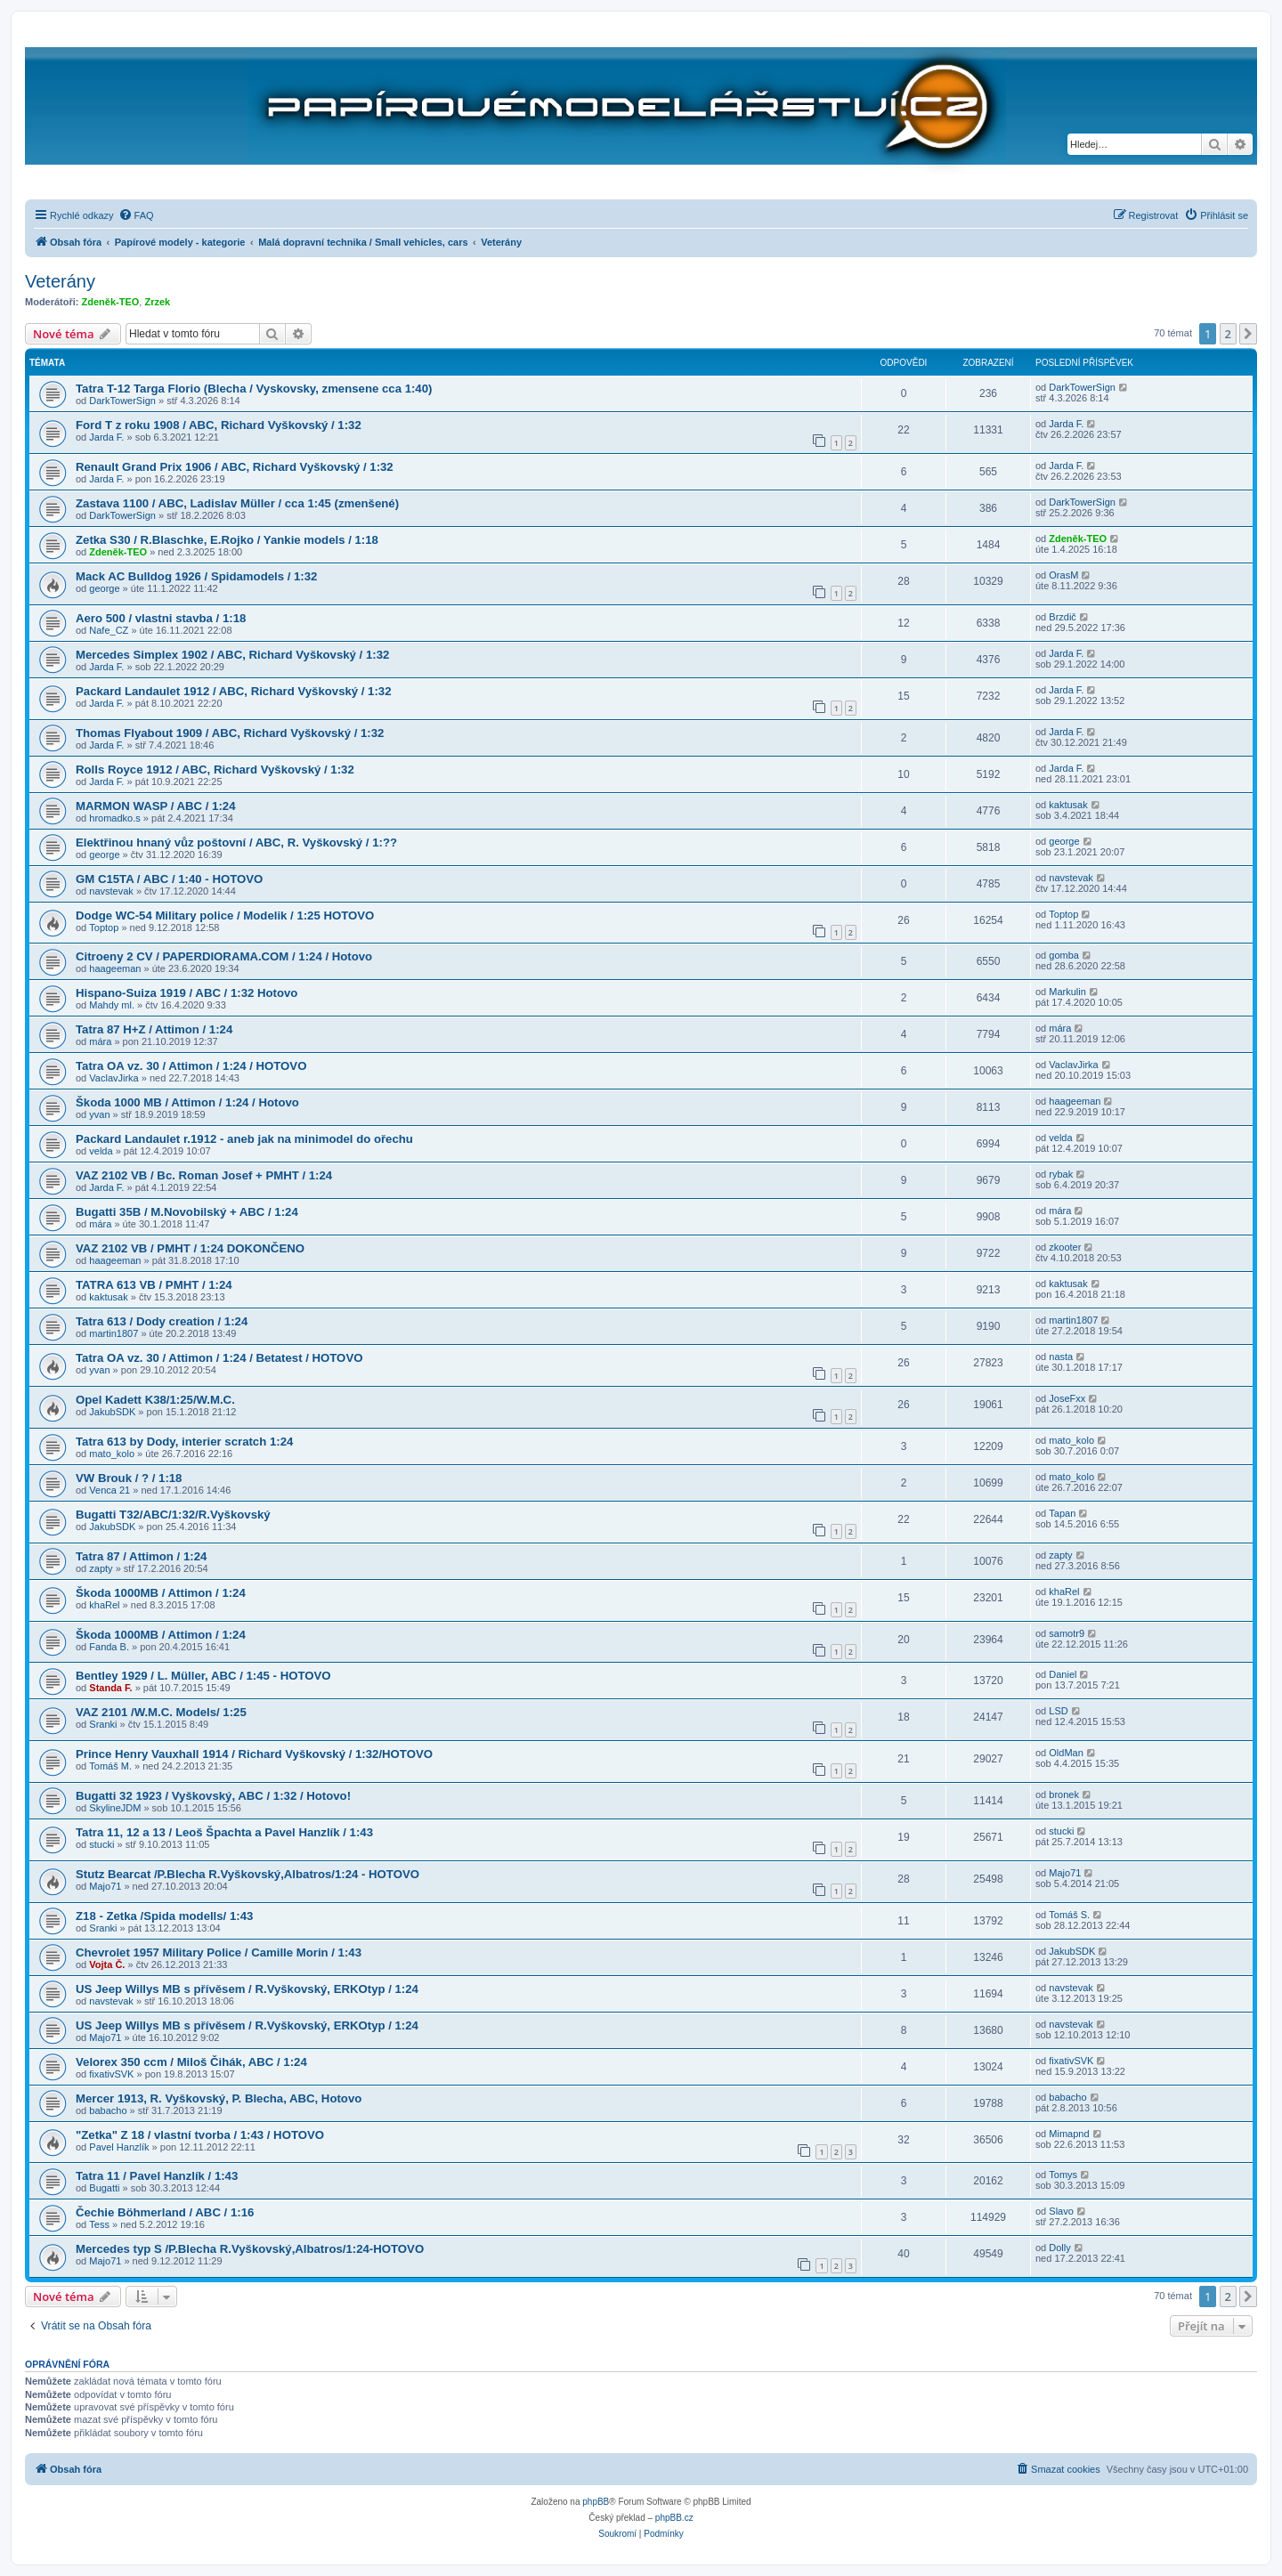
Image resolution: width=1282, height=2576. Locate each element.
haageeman (115, 968)
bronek (1064, 1794)
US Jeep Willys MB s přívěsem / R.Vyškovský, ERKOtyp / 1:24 (247, 1989)
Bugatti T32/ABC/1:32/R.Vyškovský (173, 1514)
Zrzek (157, 301)
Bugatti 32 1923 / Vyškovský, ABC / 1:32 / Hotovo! (213, 1795)
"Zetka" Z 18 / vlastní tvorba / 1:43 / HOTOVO (200, 2135)
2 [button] (1228, 334)
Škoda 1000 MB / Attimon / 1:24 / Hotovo (187, 1102)
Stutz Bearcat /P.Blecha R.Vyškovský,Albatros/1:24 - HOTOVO (247, 1874)
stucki (101, 1844)
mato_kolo (111, 1453)
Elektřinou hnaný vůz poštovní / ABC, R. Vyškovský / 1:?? (236, 842)
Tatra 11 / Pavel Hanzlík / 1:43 (157, 2176)
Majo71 (105, 1886)
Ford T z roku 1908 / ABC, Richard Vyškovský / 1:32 (218, 425)
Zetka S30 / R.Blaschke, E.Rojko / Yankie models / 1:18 (227, 540)
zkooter (1065, 1247)
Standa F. (110, 1687)
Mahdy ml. (111, 1005)
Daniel (1062, 1674)
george (104, 588)
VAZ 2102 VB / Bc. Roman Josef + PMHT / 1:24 (204, 1175)
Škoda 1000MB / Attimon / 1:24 (161, 1593)
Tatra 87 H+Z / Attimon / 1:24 (154, 1029)
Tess (99, 2224)
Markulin (1067, 991)
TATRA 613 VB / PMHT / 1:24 (154, 1285)
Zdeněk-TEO (111, 301)
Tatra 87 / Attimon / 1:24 (141, 1556)
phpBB (595, 2502)
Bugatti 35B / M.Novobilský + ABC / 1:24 (187, 1212)
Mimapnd (1069, 2133)
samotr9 (1066, 1633)
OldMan (1066, 1752)
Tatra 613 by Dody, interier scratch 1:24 (184, 1441)
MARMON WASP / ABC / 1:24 (156, 806)
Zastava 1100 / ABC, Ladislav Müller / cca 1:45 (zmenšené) (237, 503)
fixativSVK (111, 2074)
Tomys (1063, 2174)
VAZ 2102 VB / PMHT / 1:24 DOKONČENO (190, 1248)
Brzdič (1062, 617)
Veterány (60, 281)
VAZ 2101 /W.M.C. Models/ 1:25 (161, 1712)
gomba (1064, 955)
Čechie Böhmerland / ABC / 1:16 (165, 2212)
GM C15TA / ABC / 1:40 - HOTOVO (169, 879)
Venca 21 (109, 1490)
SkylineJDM (115, 1807)
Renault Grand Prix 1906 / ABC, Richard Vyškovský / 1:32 (235, 467)
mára (100, 1041)
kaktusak (1068, 804)
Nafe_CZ (108, 630)
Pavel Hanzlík (119, 2147)
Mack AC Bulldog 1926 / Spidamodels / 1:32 (196, 576)
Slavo (1061, 2211)
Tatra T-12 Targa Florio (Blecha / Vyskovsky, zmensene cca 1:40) (254, 388)
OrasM (1063, 575)
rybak (1061, 1174)
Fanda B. (109, 1646)
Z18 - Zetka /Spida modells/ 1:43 (164, 1916)
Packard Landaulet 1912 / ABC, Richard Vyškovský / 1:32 (234, 691)
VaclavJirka (113, 1078)
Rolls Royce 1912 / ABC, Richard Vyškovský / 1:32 (215, 769)
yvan (99, 1114)
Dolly (1059, 2247)
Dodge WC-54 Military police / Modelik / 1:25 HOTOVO (225, 915)
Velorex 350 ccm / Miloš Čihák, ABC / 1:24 (191, 2062)
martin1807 (113, 1333)
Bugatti (104, 2188)
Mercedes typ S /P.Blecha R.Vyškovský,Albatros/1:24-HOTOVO (250, 2249)
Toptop (103, 927)
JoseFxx (1067, 1398)
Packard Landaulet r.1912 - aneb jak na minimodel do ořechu (244, 1139)
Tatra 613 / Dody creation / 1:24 (161, 1321)
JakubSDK (112, 1411)
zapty (100, 1568)
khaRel (104, 1605)
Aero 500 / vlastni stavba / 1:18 (161, 618)
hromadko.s (114, 818)
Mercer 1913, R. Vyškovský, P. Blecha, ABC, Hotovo (218, 2098)
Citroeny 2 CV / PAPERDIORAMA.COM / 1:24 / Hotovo (224, 956)
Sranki (103, 1724)
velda (100, 1151)
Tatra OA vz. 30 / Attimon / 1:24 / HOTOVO (191, 1066)
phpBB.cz (674, 2518)
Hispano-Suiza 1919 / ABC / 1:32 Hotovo (186, 993)
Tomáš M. (110, 1766)
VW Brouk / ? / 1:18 (129, 1478)
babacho (107, 2110)
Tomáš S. (1069, 1914)
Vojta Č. (107, 1964)
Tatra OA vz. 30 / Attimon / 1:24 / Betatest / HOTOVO (219, 1358)
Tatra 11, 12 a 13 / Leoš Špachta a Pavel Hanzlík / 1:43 (224, 1832)
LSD (1058, 1710)
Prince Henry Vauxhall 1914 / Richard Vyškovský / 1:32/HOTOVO (254, 1754)
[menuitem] (136, 215)
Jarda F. (106, 437)
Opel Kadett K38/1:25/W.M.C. (155, 1399)
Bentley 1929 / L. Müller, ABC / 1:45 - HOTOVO (203, 1675)
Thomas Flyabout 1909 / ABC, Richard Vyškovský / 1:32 (230, 733)
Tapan (1062, 1513)
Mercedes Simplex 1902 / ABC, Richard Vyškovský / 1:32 (232, 654)
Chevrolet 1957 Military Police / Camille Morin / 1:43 (218, 1952)
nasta (1061, 1356)
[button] (1248, 333)
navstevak (111, 891)
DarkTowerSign (122, 400)
